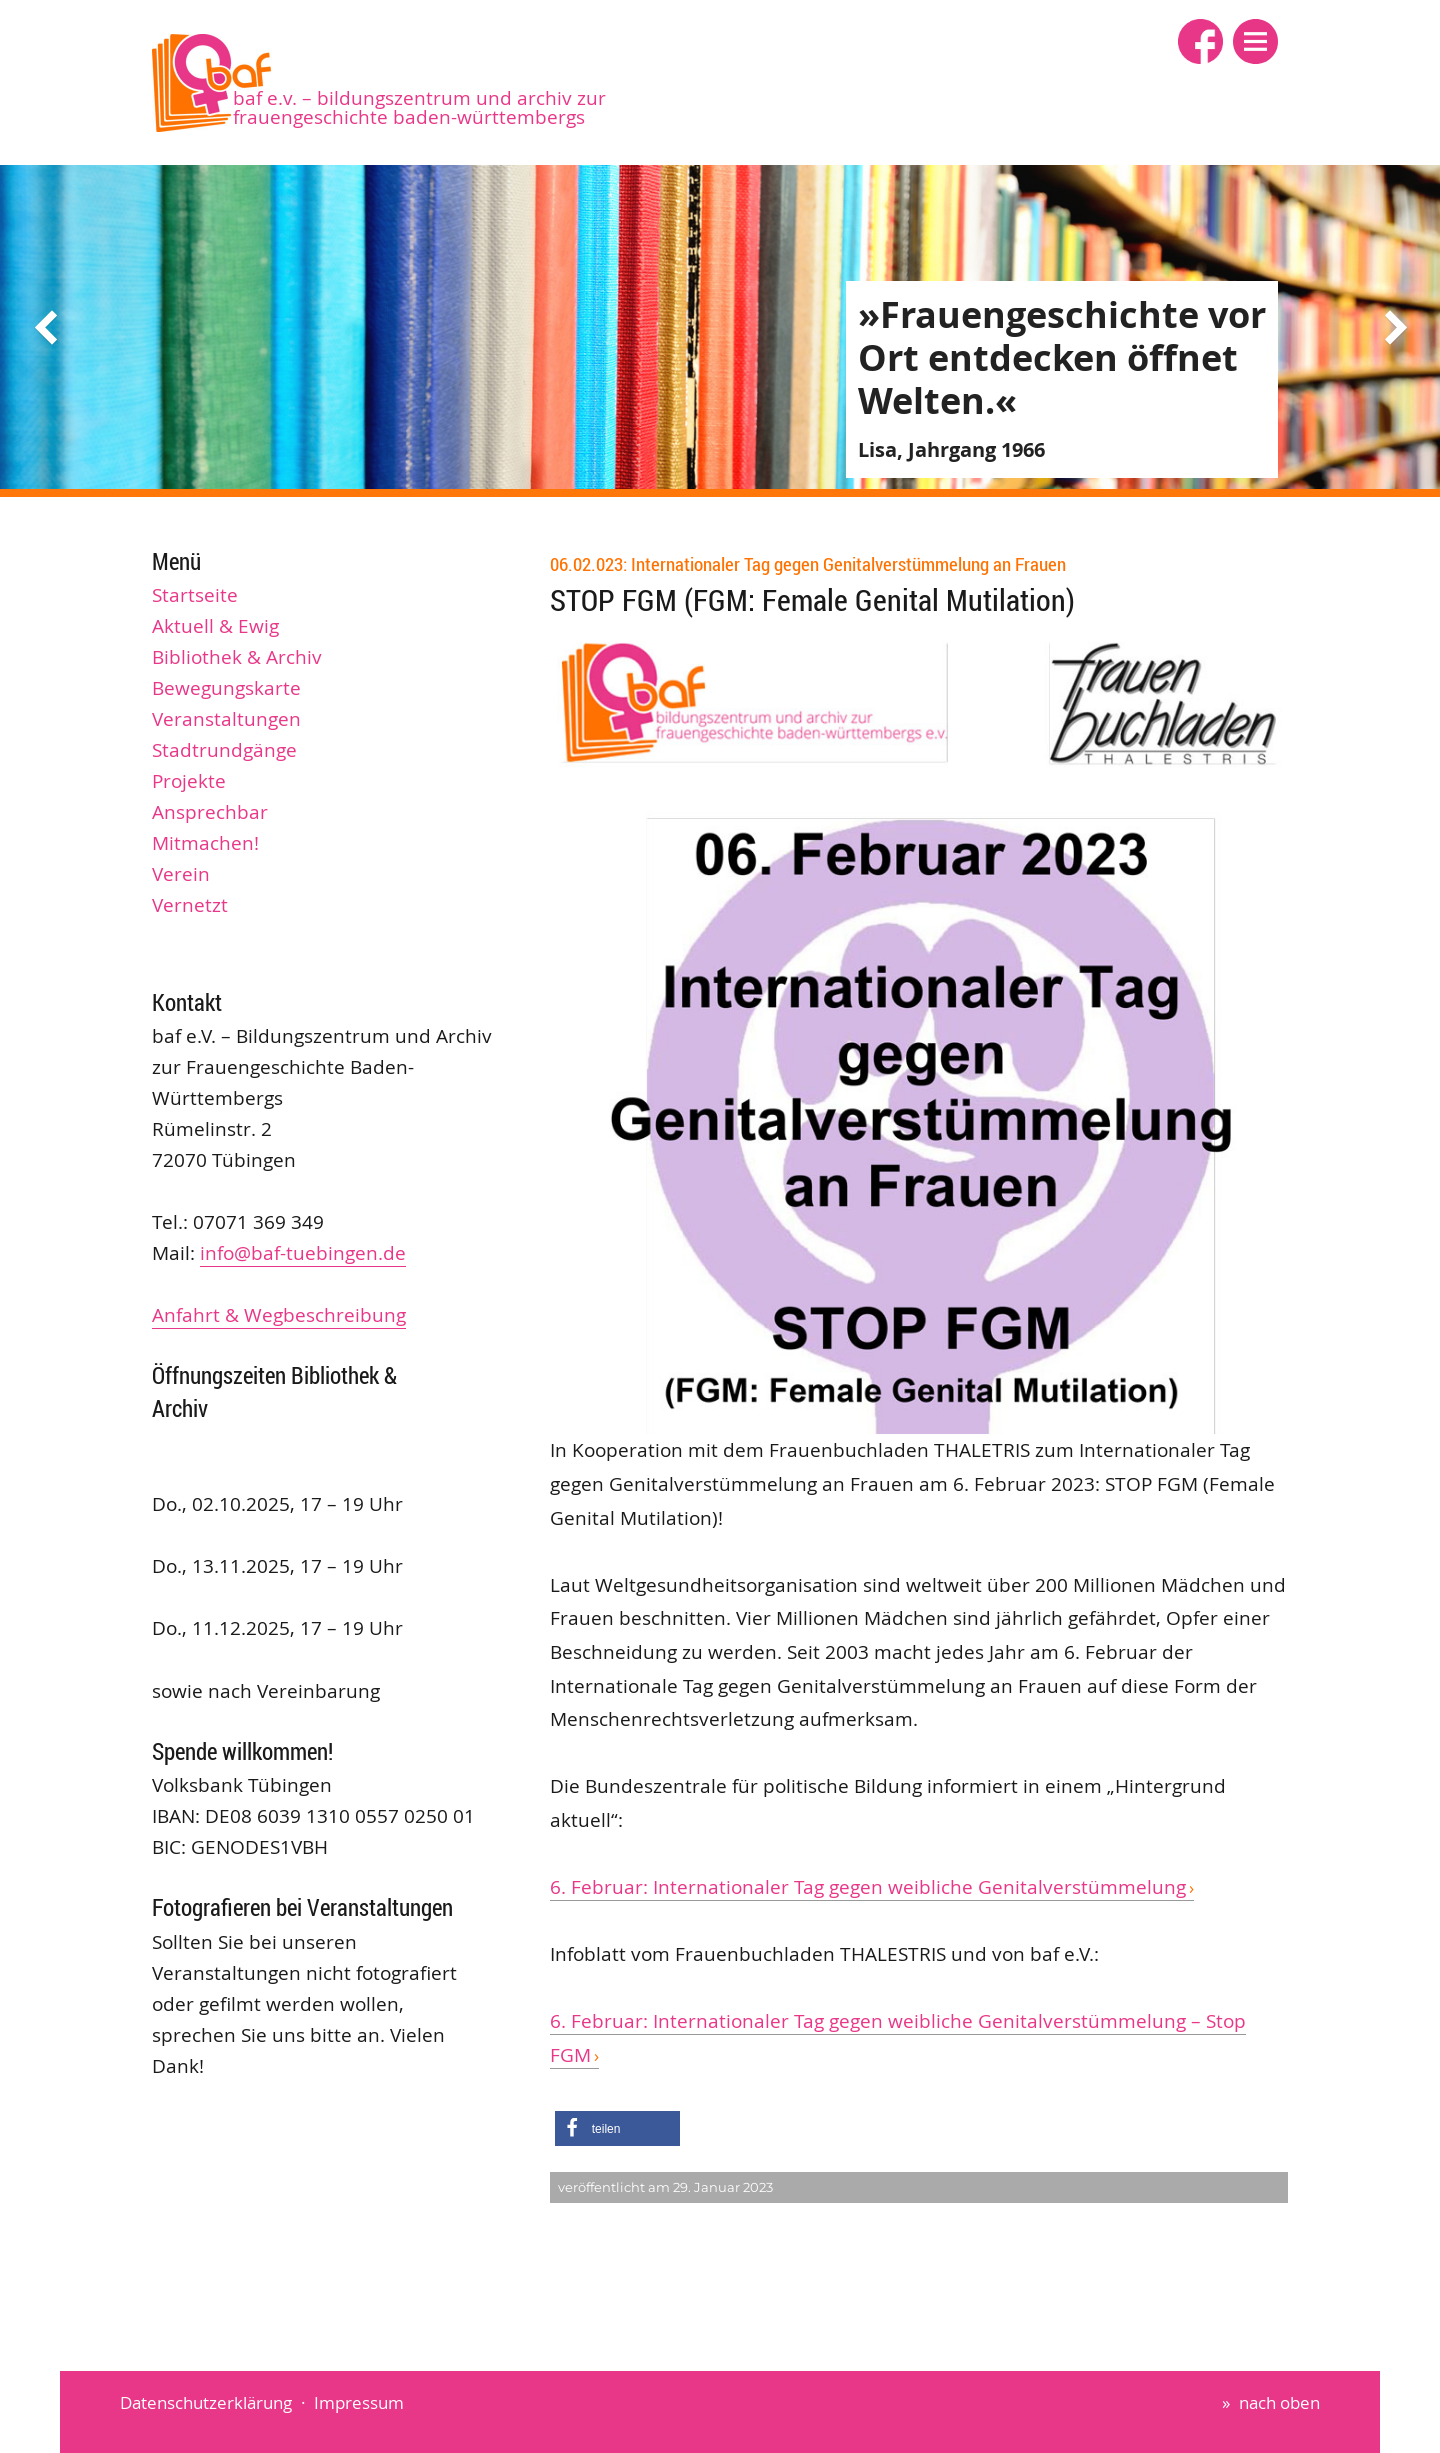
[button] (1255, 41)
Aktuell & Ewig (215, 626)
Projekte (189, 781)
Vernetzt (190, 905)
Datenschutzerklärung (206, 2402)
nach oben (1279, 2402)
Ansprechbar (210, 812)
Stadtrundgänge (224, 750)
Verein (181, 874)
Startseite (195, 595)
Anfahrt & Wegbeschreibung (279, 1315)
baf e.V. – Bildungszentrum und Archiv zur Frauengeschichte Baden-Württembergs (419, 107)
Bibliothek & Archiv (237, 657)
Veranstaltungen (226, 719)
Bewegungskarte (226, 688)
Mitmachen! (205, 843)
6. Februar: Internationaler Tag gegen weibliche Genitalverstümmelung (868, 1887)
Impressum (359, 2402)
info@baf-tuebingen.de (303, 1253)
